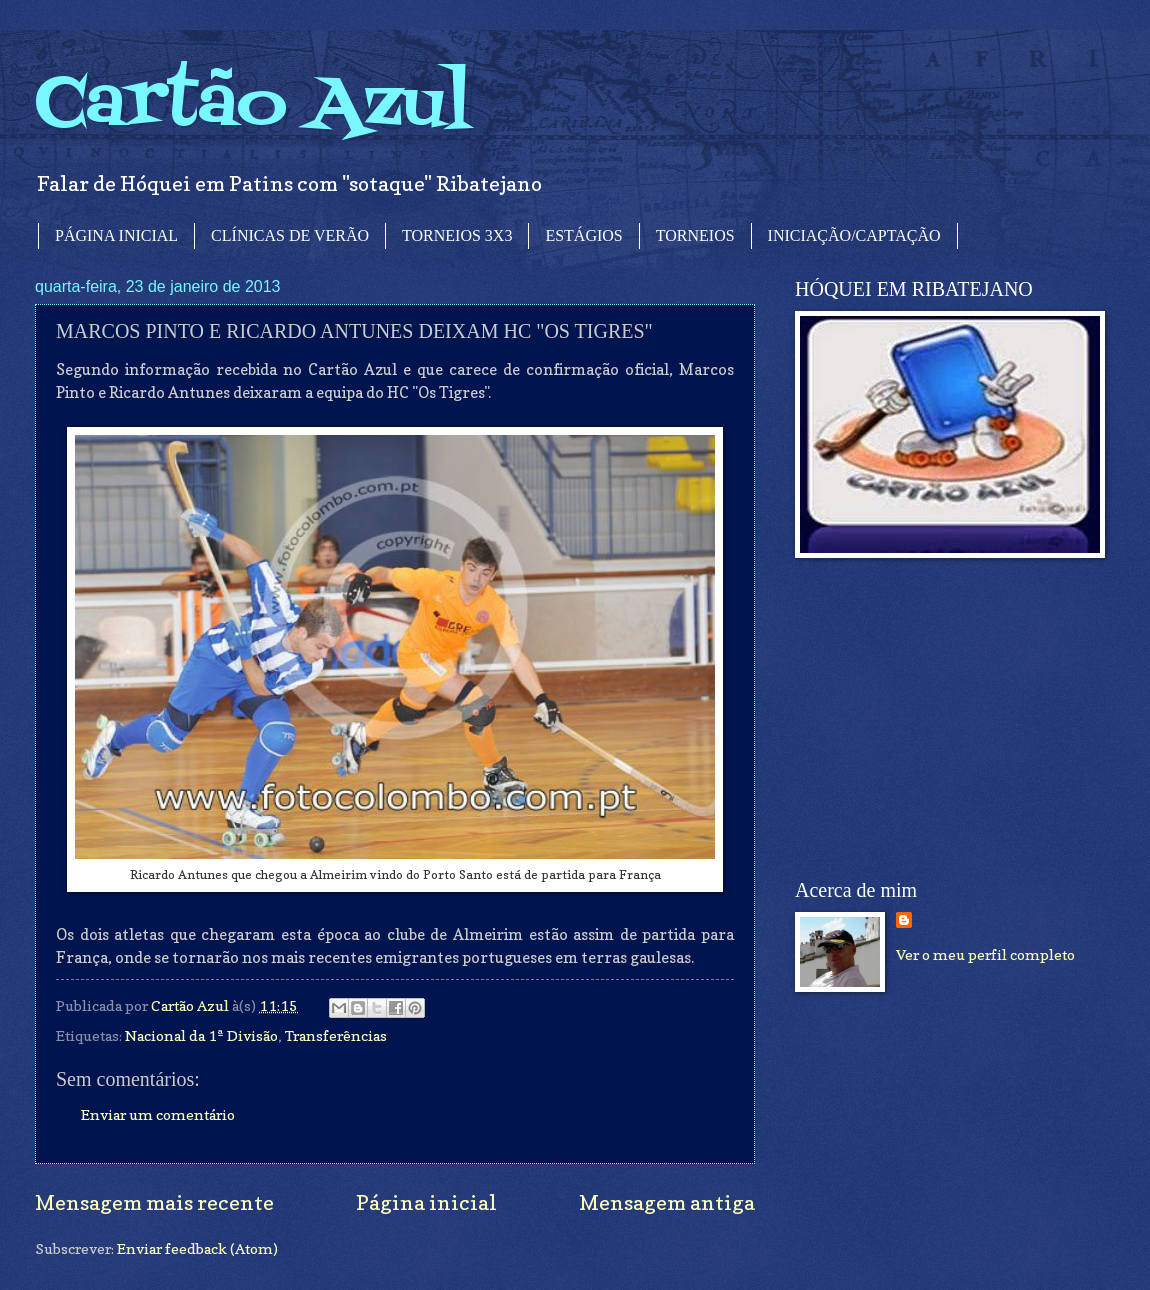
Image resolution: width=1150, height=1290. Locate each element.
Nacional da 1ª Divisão (201, 1035)
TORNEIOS (695, 235)
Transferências (336, 1035)
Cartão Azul (253, 105)
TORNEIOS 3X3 (457, 235)
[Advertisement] (945, 719)
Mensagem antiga (667, 1202)
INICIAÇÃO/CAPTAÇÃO (854, 235)
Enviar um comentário (158, 1114)
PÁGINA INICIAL (116, 235)
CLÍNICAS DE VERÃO (290, 235)
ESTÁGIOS (583, 235)
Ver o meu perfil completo (985, 954)
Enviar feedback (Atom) (197, 1248)
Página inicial (426, 1202)
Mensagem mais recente (154, 1202)
